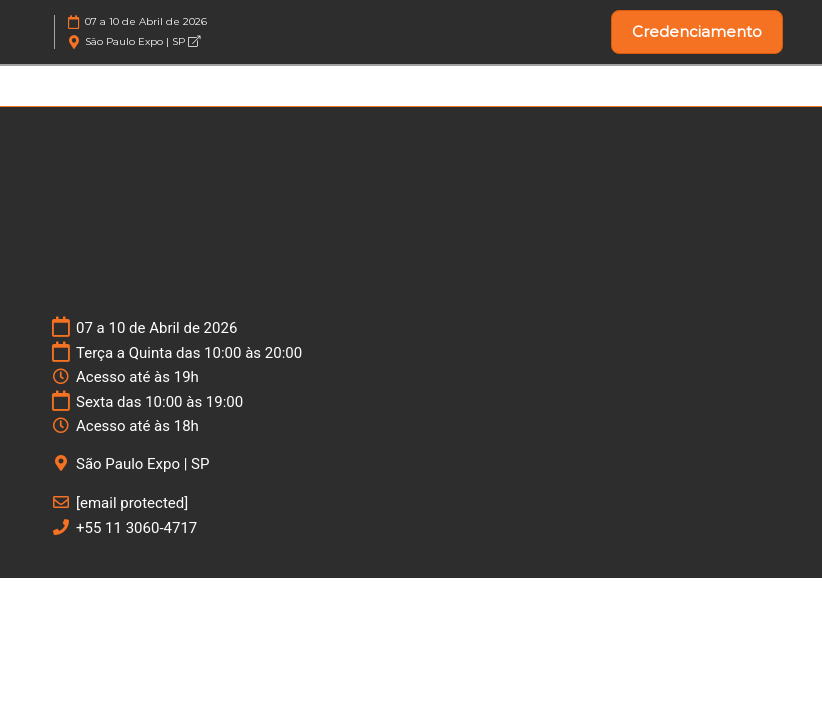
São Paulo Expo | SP (142, 41)
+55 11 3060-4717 (136, 528)
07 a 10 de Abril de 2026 (146, 21)
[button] (697, 32)
